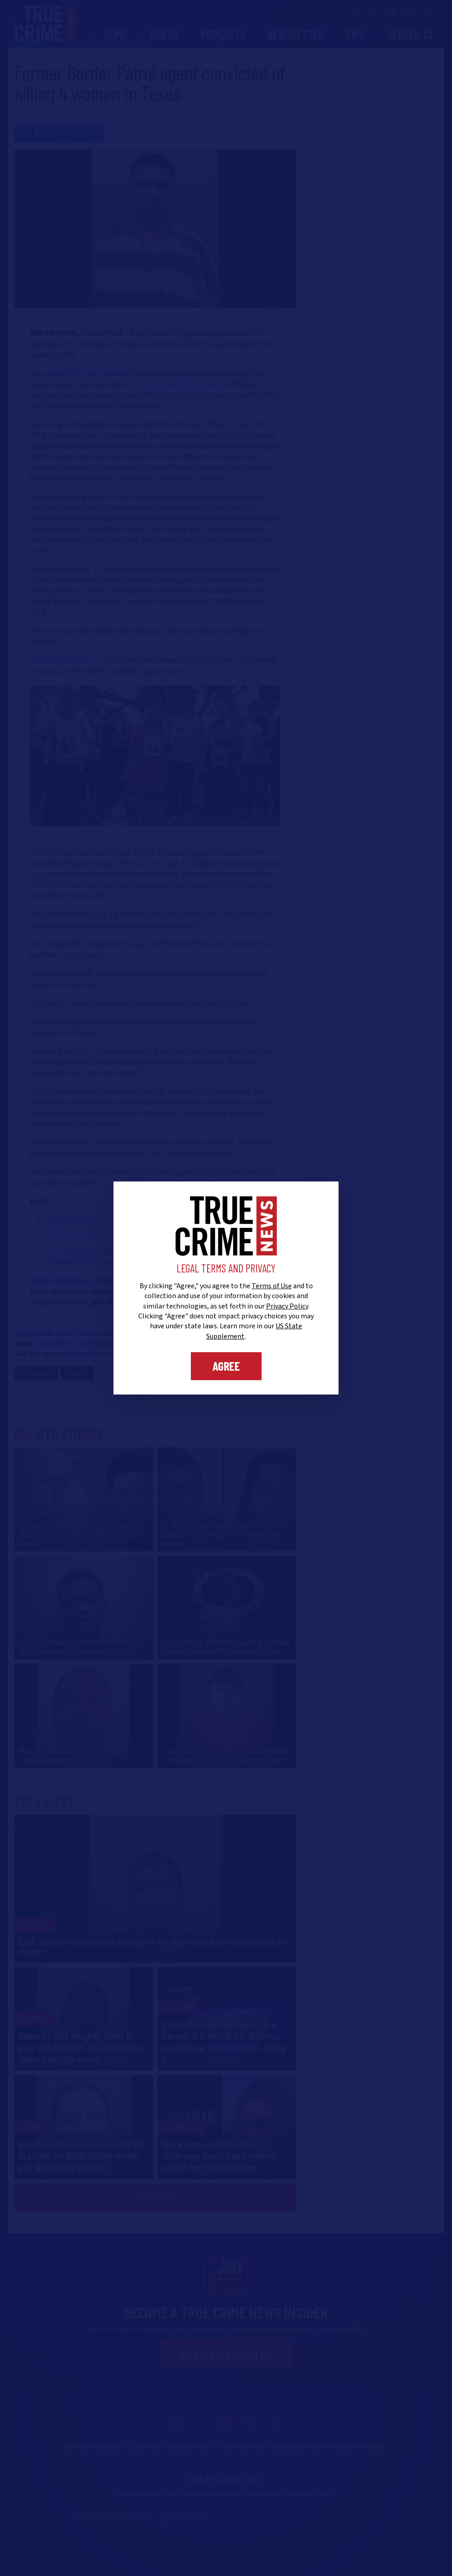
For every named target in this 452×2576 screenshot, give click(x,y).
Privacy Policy (287, 1306)
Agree (226, 1365)
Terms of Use (272, 1286)
